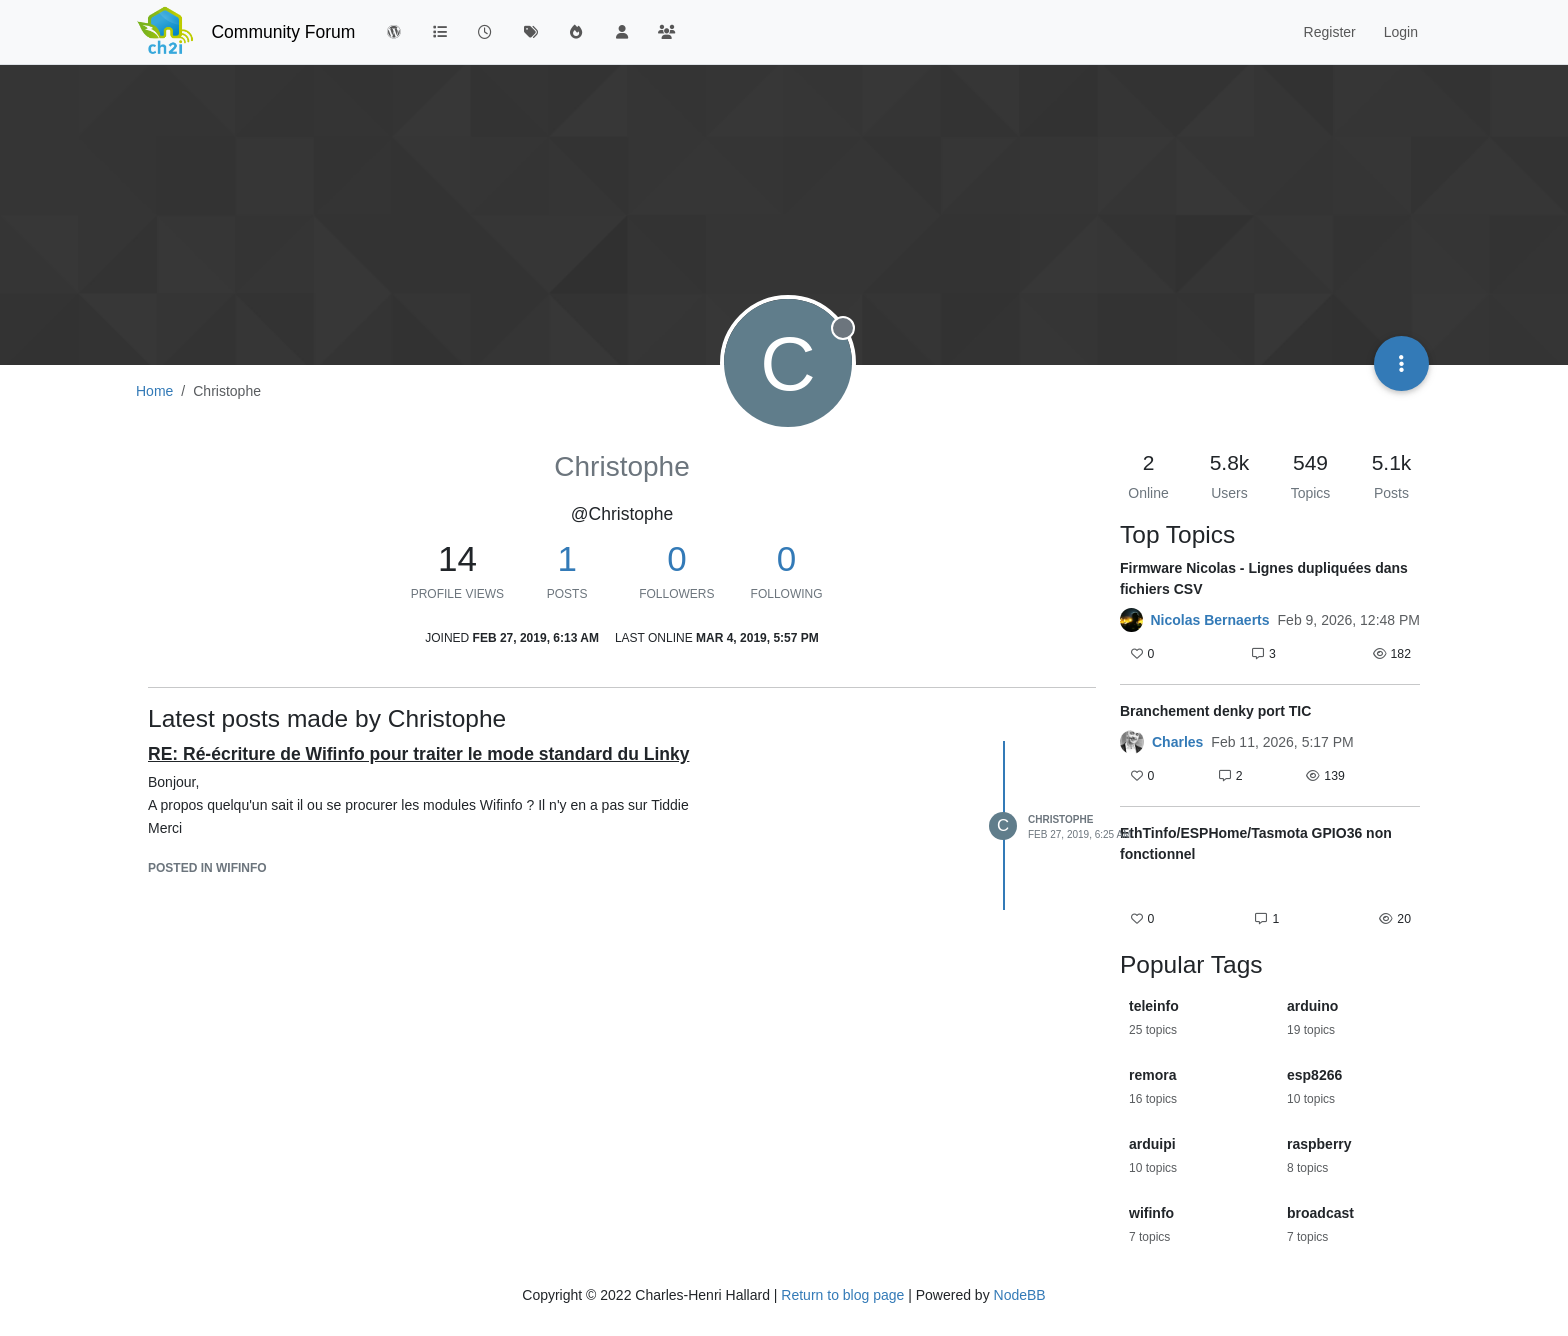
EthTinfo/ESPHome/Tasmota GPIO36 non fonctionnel (1256, 843)
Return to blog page (842, 1295)
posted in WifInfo (207, 868)
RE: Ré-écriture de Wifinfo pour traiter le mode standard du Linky (418, 754)
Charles (1177, 742)
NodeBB (1020, 1295)
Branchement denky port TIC (1215, 711)
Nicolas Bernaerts (1210, 620)
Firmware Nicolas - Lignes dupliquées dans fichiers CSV (1264, 578)
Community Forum (283, 32)
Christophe (1060, 819)
